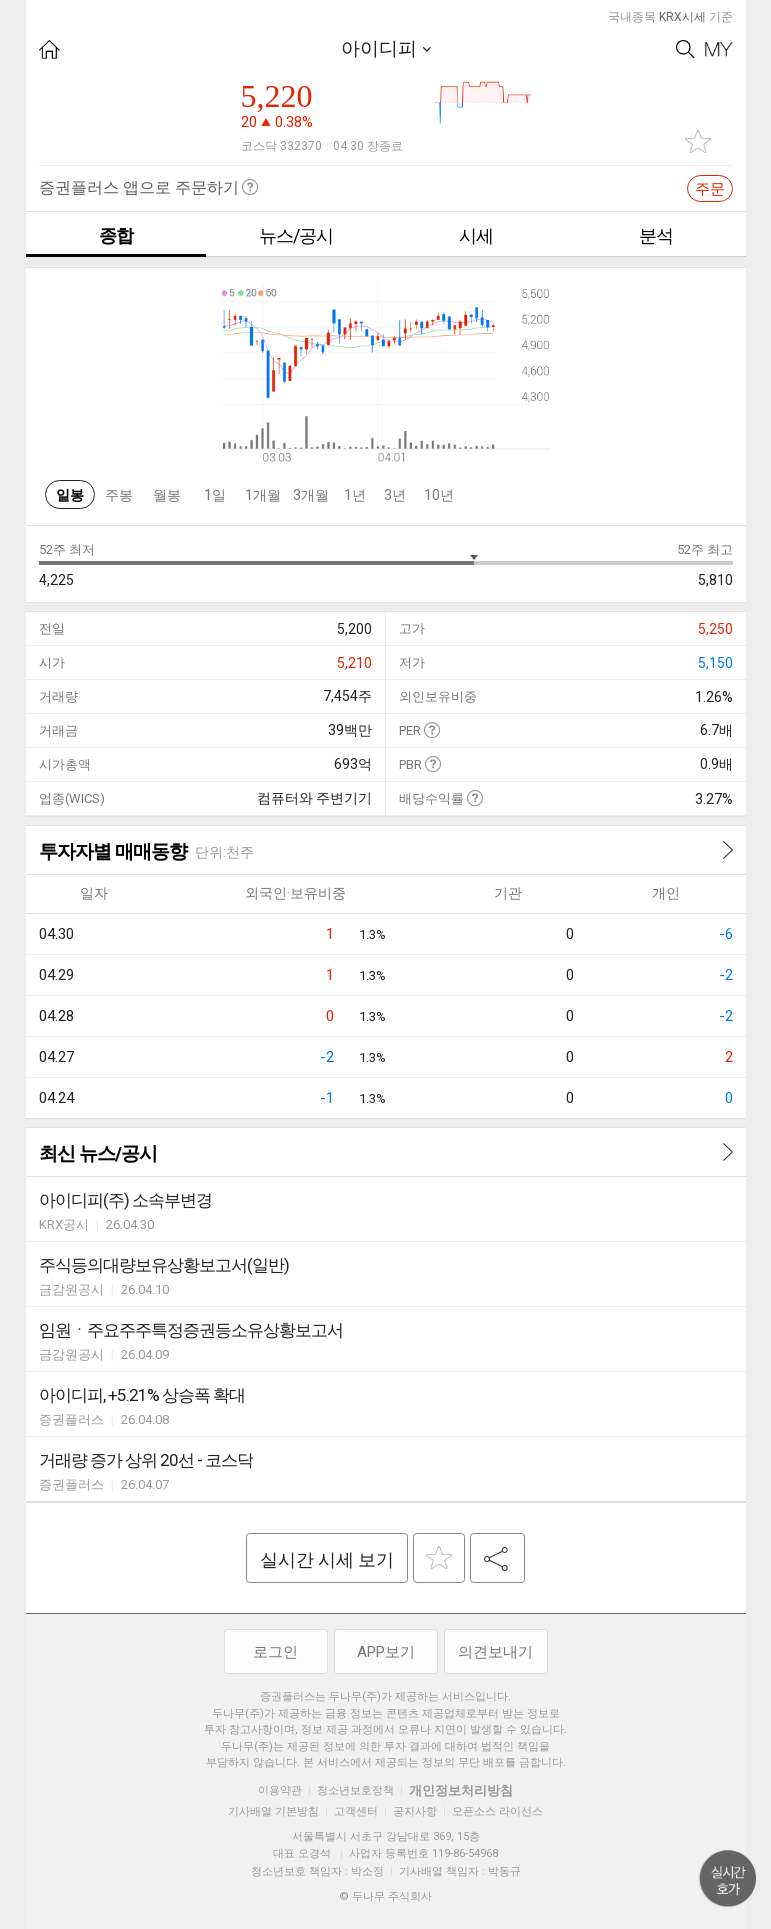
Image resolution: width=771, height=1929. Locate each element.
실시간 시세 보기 (327, 1559)
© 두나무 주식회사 (385, 1896)
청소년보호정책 (355, 1790)
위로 (728, 1879)
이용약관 (280, 1790)
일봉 (70, 495)
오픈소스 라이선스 (497, 1811)
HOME (49, 49)
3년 (395, 495)
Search (685, 49)
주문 (710, 189)
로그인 (275, 1652)
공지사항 (415, 1811)
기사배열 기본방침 (273, 1811)
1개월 (263, 495)
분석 (656, 235)
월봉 (167, 495)
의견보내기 (495, 1652)
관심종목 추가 (698, 141)
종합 (116, 235)
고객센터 (356, 1811)
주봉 (119, 495)
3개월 (311, 495)
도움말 (431, 729)
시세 (476, 235)
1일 (215, 495)
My (719, 49)
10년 (439, 495)
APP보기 (386, 1652)
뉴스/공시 (296, 235)
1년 (355, 495)
